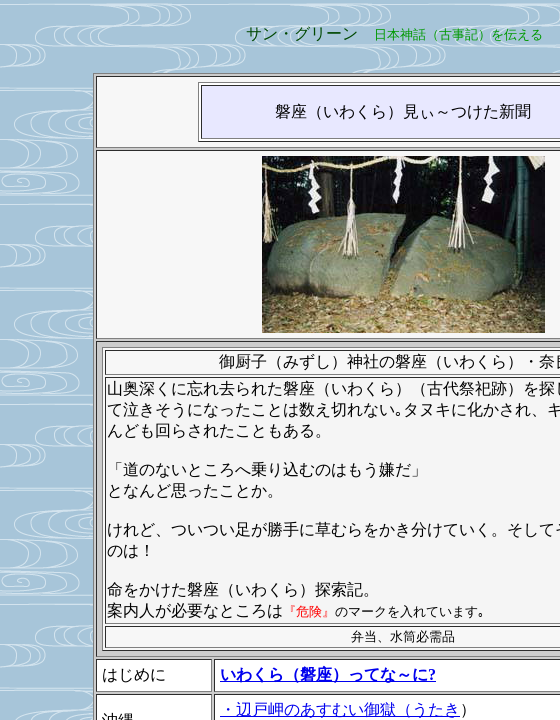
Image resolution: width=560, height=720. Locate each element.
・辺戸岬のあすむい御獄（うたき (340, 709)
